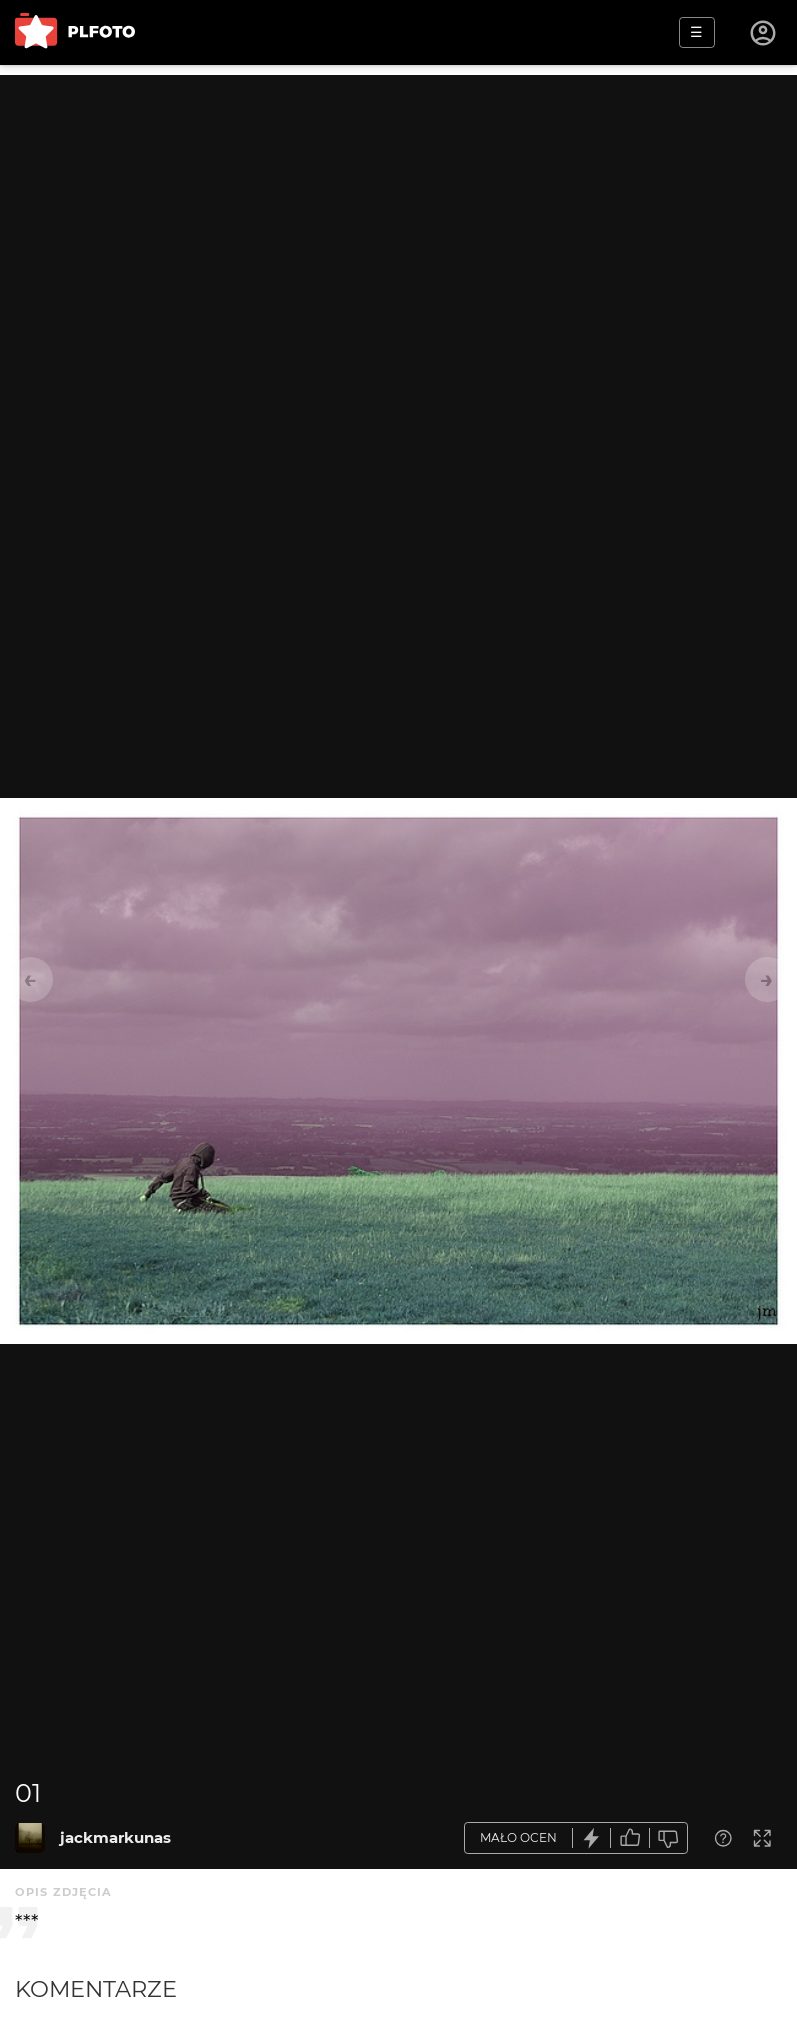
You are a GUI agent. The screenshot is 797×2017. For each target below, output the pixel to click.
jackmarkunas (115, 1837)
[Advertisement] (398, 215)
